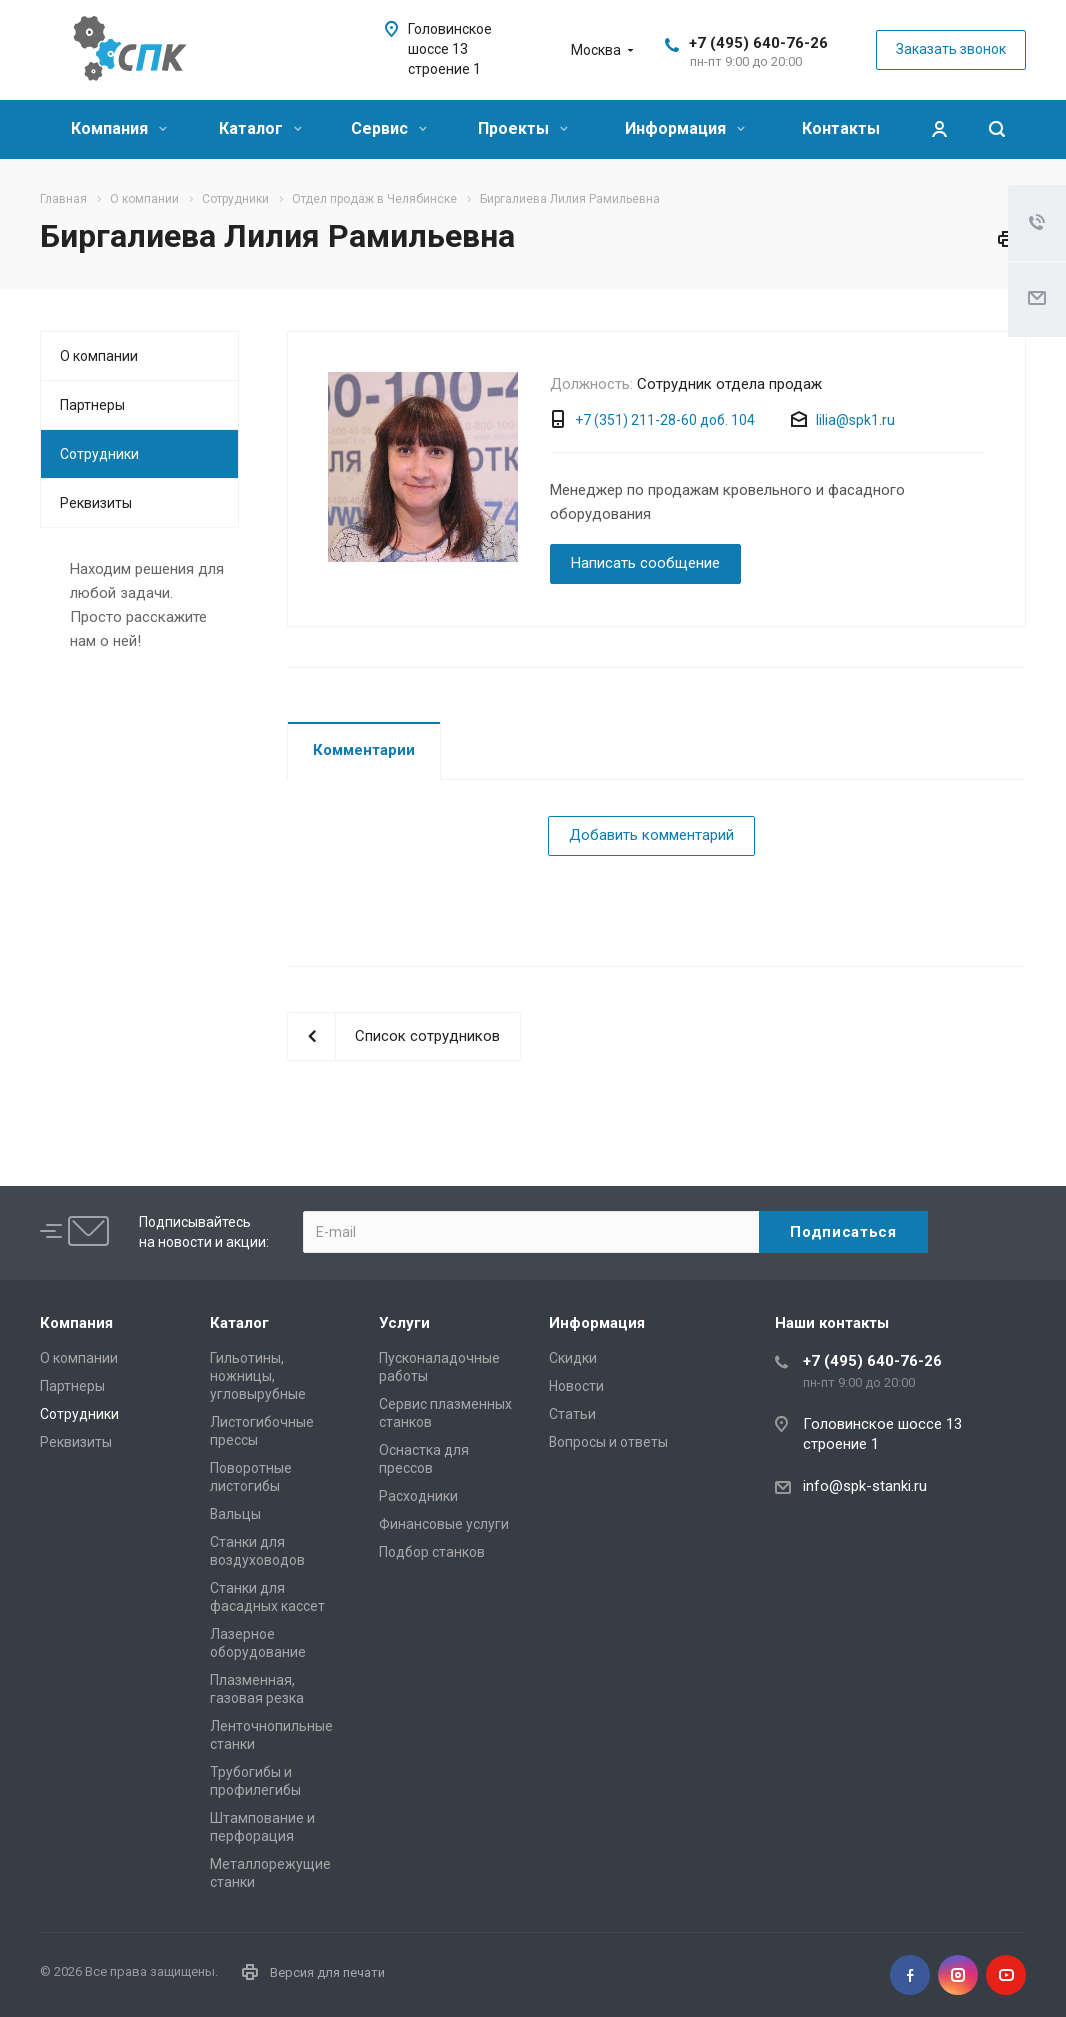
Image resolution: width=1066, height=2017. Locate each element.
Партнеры (92, 405)
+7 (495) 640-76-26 (758, 43)
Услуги (404, 1323)
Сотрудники (99, 454)
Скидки (573, 1358)
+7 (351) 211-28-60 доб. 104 (665, 420)
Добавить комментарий (651, 835)
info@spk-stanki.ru (865, 1486)
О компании (99, 356)
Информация (685, 128)
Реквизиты (96, 503)
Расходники (418, 1496)
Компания (119, 128)
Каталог (260, 128)
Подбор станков (432, 1552)
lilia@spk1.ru (855, 420)
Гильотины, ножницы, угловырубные (258, 1376)
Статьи (572, 1414)
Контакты (841, 128)
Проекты (523, 128)
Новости (576, 1386)
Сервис (389, 128)
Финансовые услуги (444, 1524)
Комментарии (364, 750)
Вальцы (235, 1514)
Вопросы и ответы (608, 1442)
